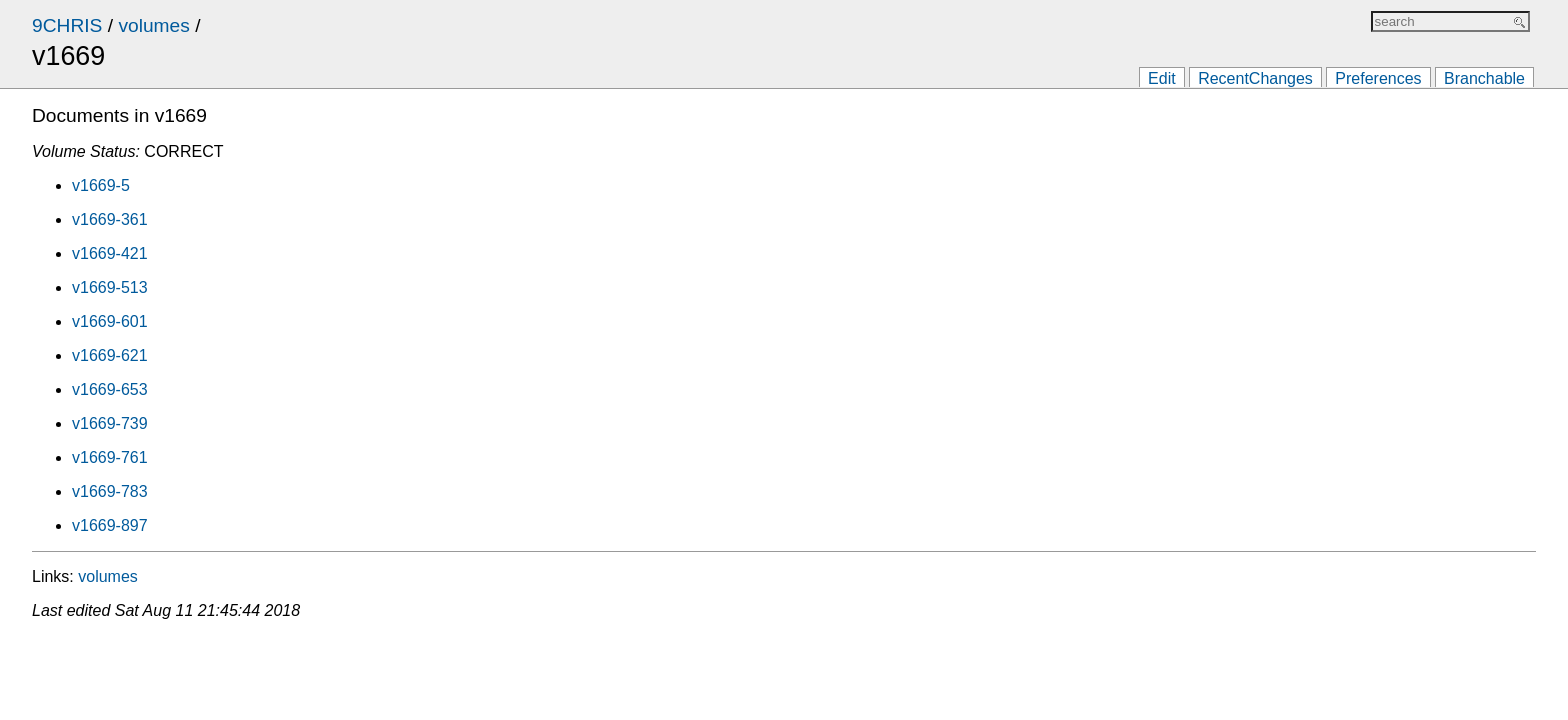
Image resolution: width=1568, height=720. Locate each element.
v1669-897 (110, 525)
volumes (153, 25)
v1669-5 (101, 185)
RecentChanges (1255, 78)
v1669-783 (110, 491)
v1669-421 (110, 253)
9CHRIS (67, 25)
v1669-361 (110, 219)
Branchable (1484, 78)
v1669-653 (110, 389)
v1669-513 (110, 287)
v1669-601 (110, 321)
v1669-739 (110, 423)
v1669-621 (110, 355)
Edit (1162, 78)
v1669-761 (110, 457)
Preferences (1378, 78)
